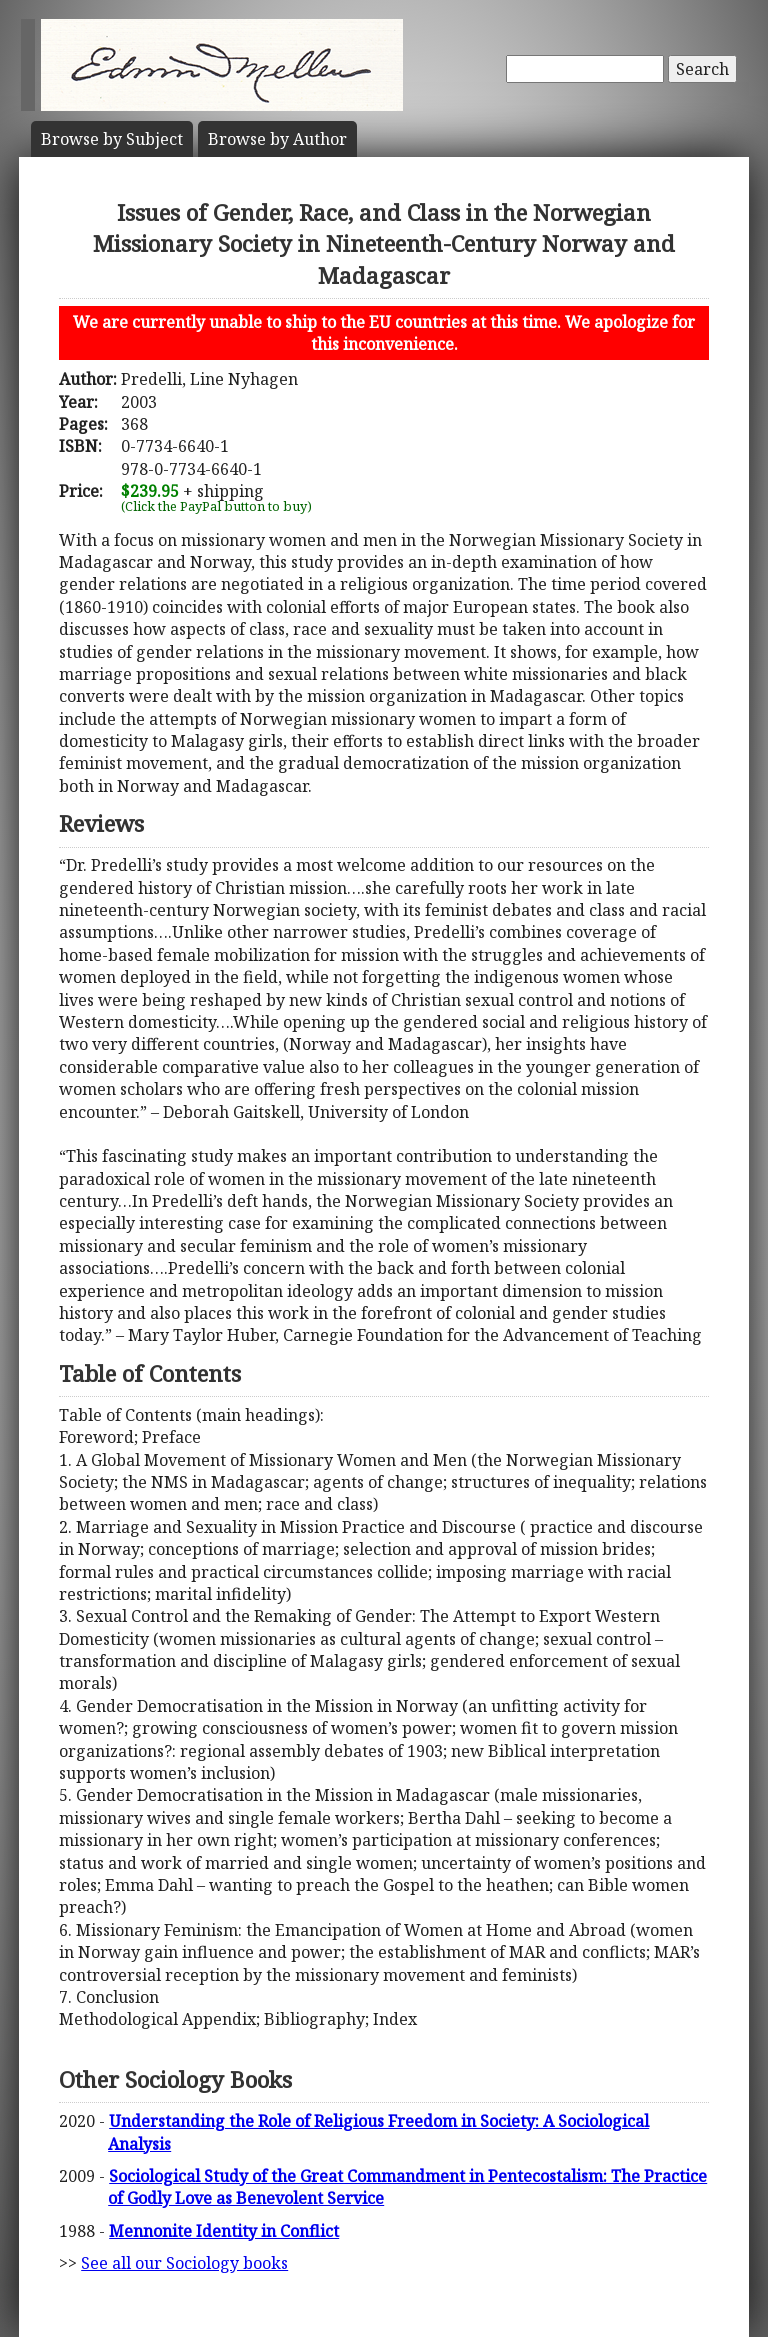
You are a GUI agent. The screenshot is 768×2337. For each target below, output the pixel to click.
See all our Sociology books (184, 2263)
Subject (112, 139)
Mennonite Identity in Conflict (224, 2231)
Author (277, 139)
